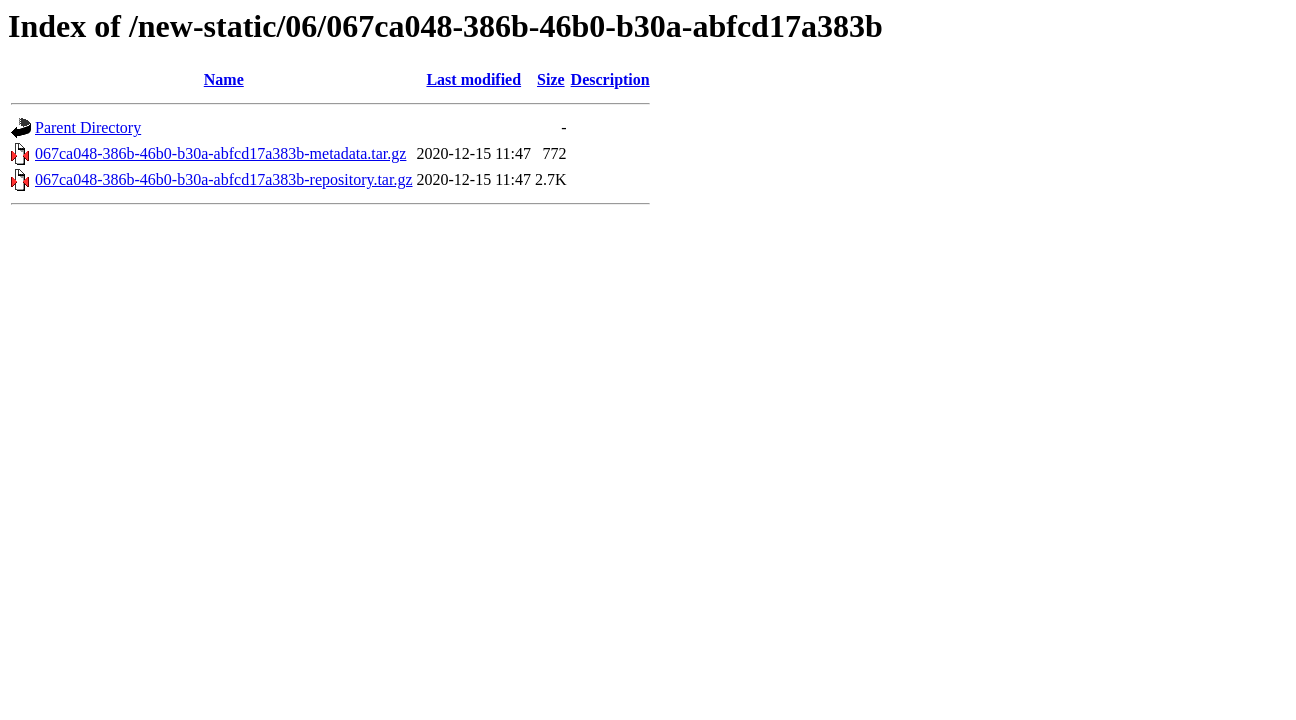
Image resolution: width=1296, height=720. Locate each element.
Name (224, 79)
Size (551, 79)
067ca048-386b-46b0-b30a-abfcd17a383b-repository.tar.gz (224, 179)
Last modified (473, 79)
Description (610, 79)
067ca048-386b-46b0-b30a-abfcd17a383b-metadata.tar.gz (220, 153)
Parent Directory (88, 127)
